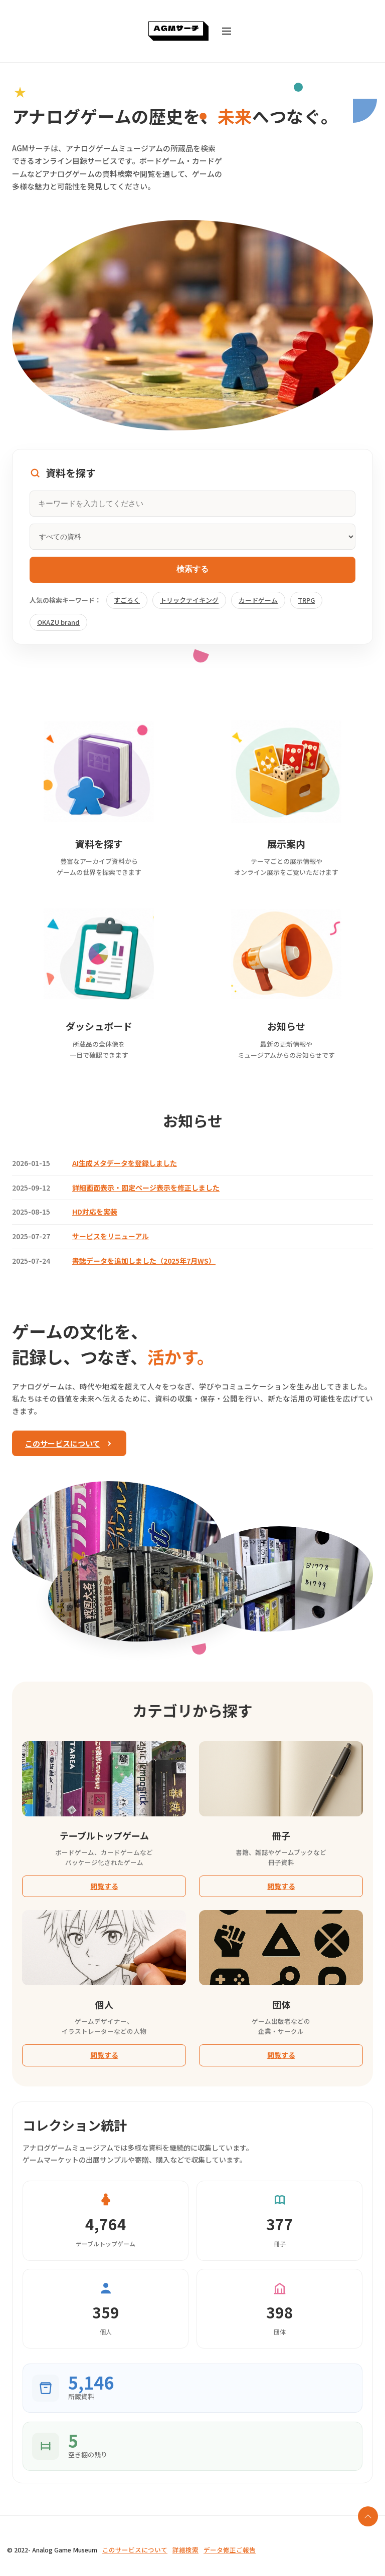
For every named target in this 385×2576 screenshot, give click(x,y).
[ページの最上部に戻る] (368, 2516)
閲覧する (104, 1886)
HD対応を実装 (94, 1212)
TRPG (306, 600)
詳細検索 (185, 2549)
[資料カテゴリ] (192, 537)
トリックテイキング (189, 600)
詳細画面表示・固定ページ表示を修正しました (146, 1188)
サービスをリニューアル (110, 1236)
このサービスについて (69, 1443)
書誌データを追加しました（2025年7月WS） (144, 1261)
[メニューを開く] (227, 31)
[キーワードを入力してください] (192, 504)
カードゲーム (258, 600)
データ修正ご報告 (230, 2549)
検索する (192, 569)
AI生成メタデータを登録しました (124, 1163)
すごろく (127, 600)
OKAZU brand (58, 622)
